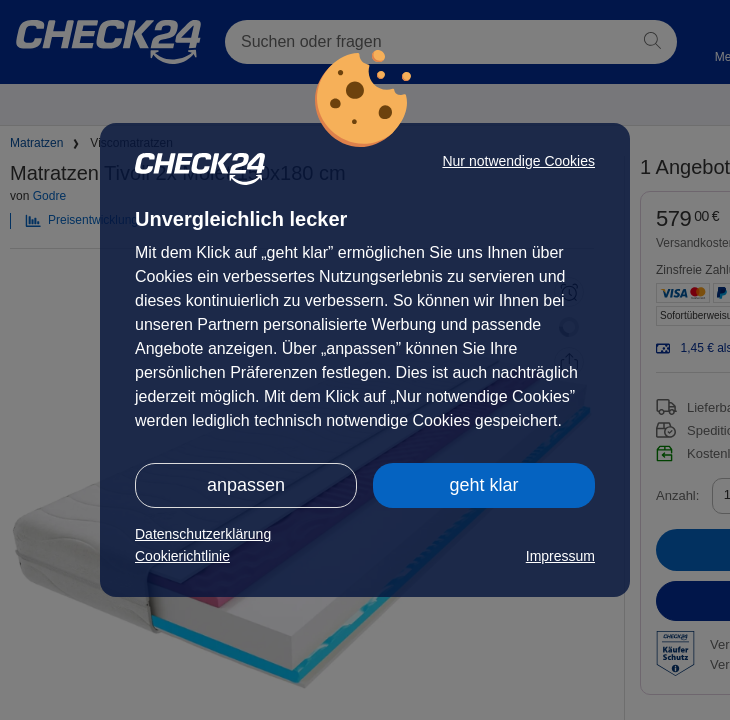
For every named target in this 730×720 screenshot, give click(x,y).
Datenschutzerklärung (203, 534)
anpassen (246, 485)
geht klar (483, 485)
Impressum (560, 556)
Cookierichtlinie (182, 556)
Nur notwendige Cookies (518, 161)
